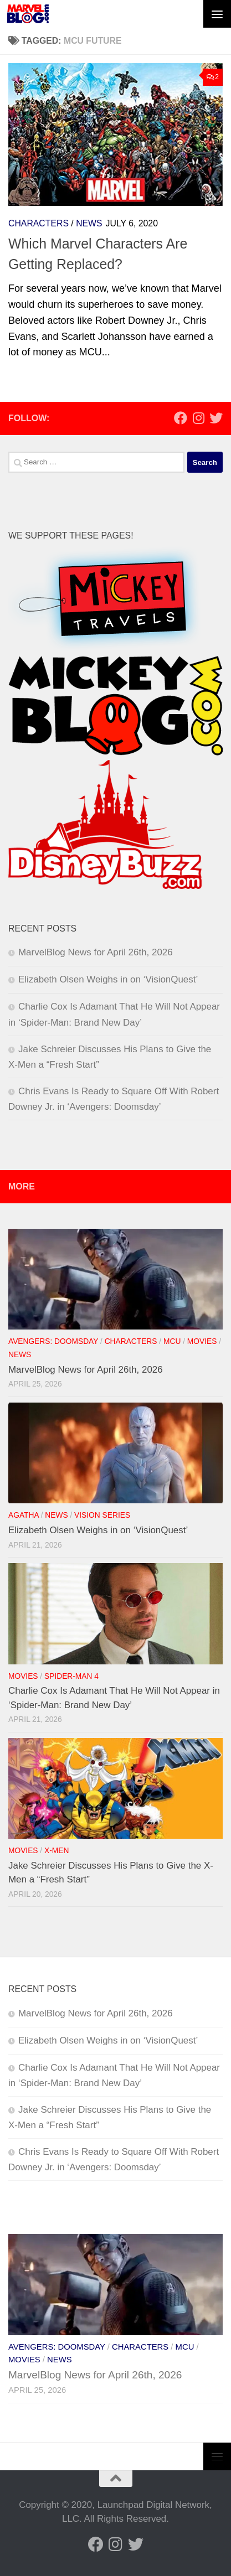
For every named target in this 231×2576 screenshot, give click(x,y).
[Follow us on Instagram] (198, 418)
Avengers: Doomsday (53, 1341)
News (89, 223)
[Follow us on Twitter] (216, 418)
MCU (172, 1341)
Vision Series (102, 1515)
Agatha (23, 1515)
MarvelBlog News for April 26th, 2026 (95, 952)
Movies (202, 1341)
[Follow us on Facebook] (180, 418)
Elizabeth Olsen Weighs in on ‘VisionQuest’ (108, 979)
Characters (38, 223)
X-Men (56, 1850)
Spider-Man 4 (71, 1676)
